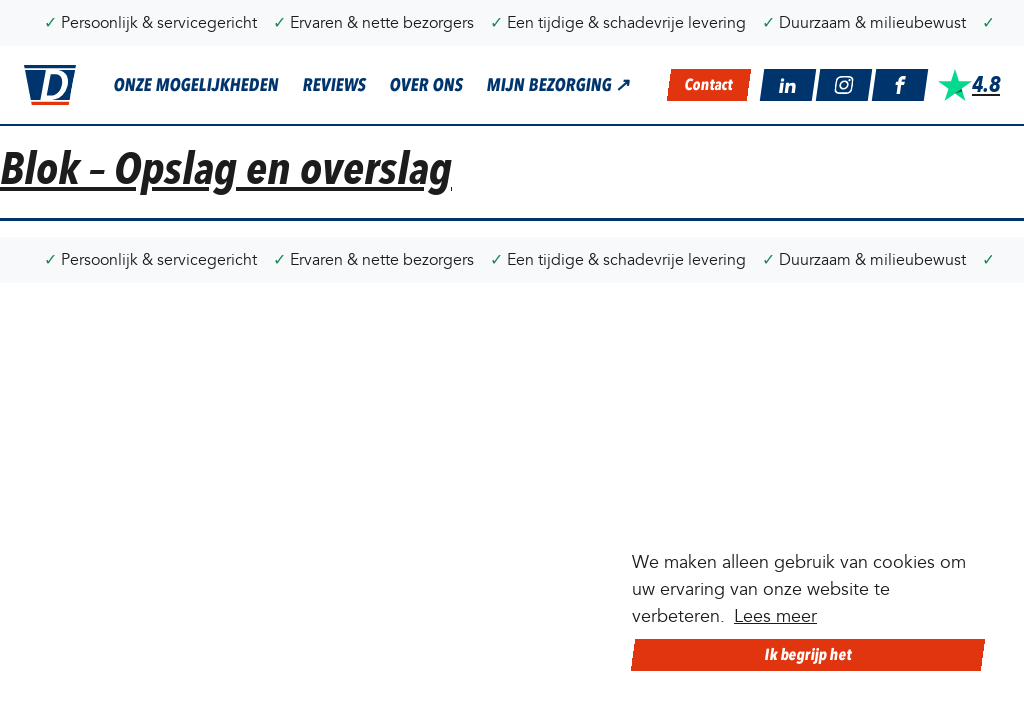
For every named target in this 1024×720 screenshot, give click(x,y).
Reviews (334, 85)
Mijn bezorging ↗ (558, 85)
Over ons (426, 85)
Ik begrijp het (808, 654)
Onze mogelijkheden (196, 85)
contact (709, 84)
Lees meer (775, 616)
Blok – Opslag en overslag (226, 168)
